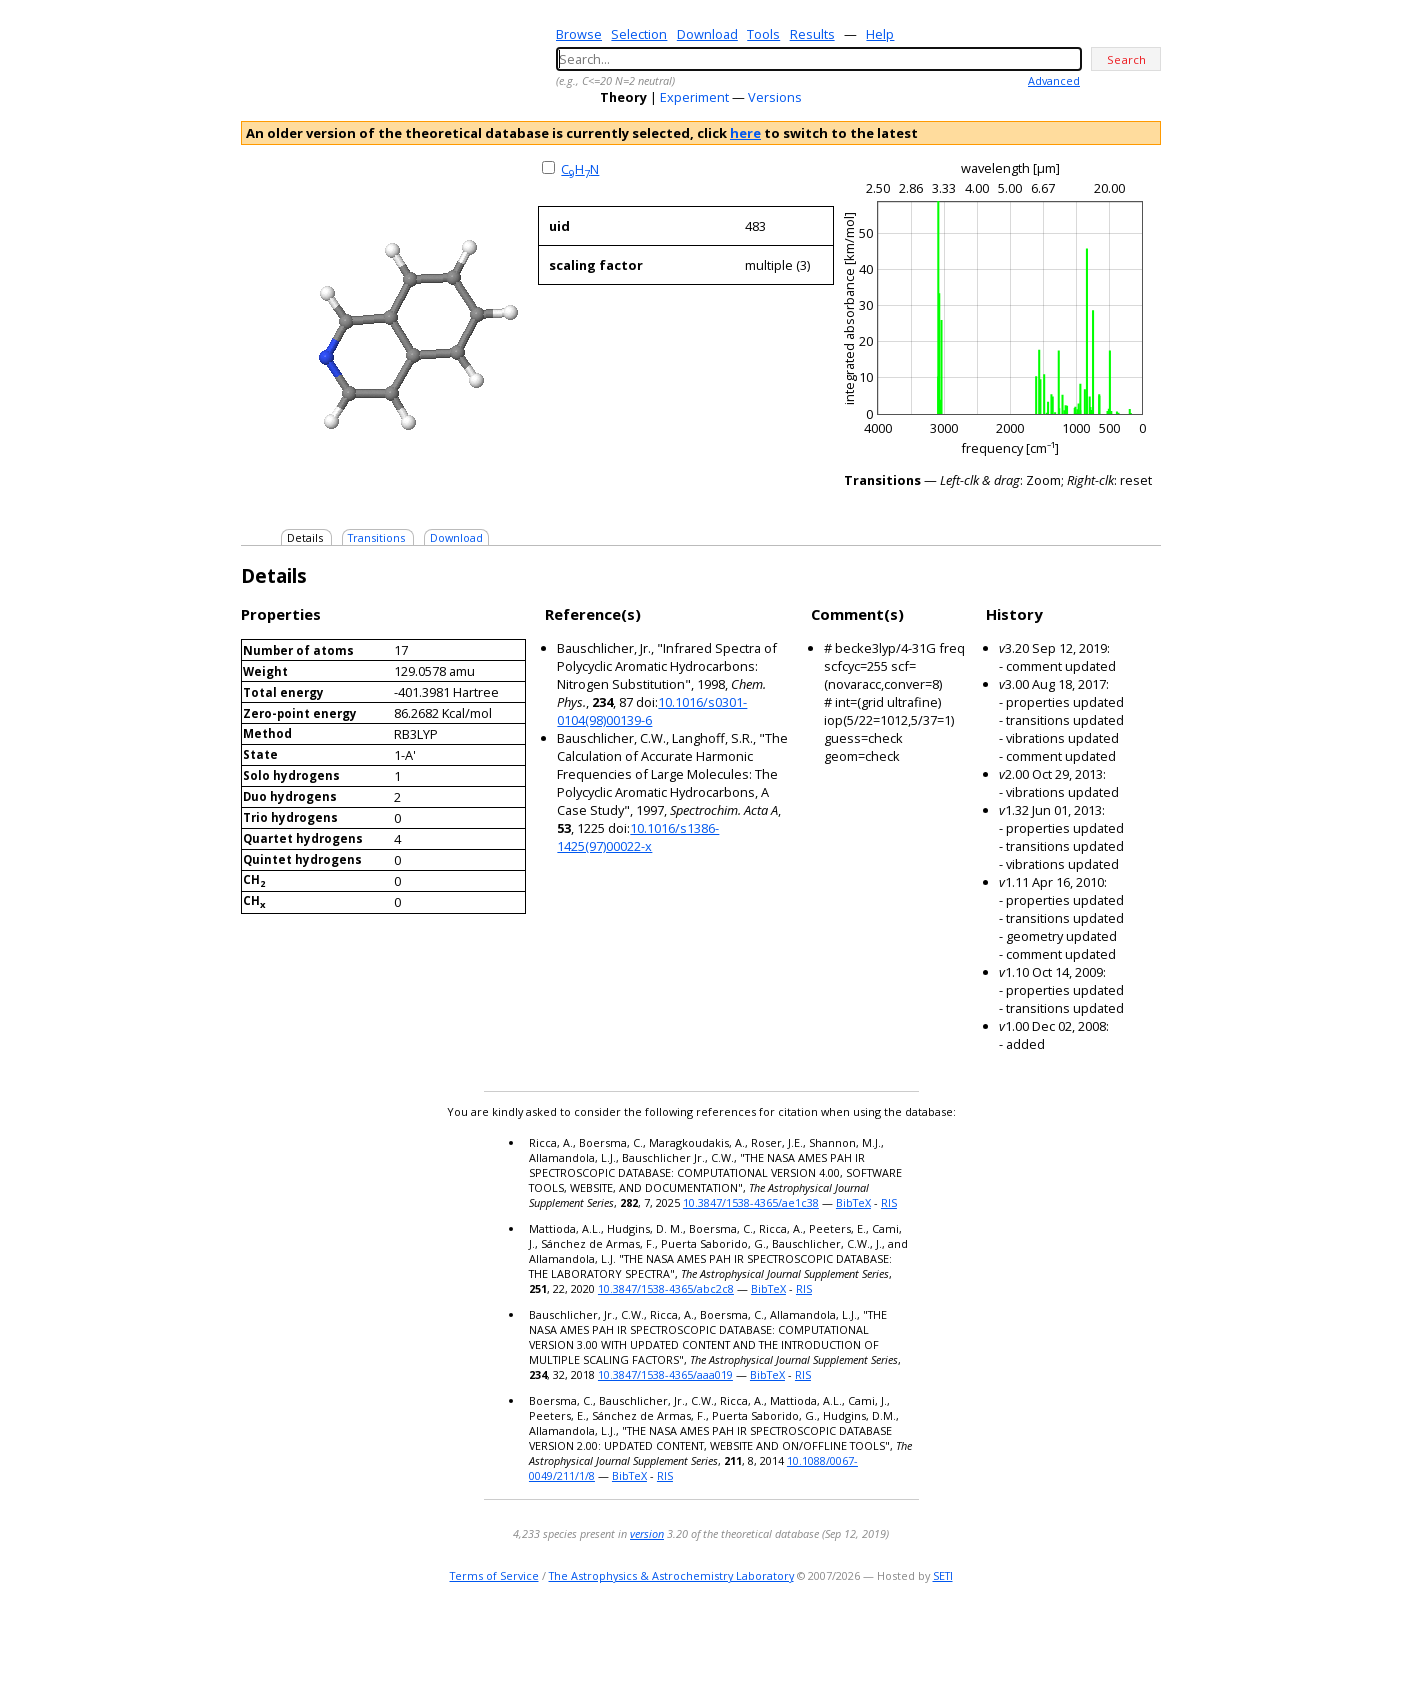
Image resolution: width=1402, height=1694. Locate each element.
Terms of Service (494, 1575)
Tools (763, 34)
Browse (579, 34)
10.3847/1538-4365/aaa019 (665, 1374)
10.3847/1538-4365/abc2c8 (666, 1288)
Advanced (1054, 80)
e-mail (1066, 1638)
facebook (1147, 1638)
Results (812, 34)
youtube (1119, 1638)
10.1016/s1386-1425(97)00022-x (638, 837)
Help (880, 34)
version (647, 1533)
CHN (580, 169)
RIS (889, 1202)
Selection (639, 34)
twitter (1090, 1638)
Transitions (376, 537)
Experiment (694, 97)
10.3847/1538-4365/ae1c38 (751, 1202)
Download (707, 34)
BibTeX (853, 1202)
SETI (943, 1575)
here (745, 133)
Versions (775, 97)
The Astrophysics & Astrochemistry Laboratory (671, 1575)
